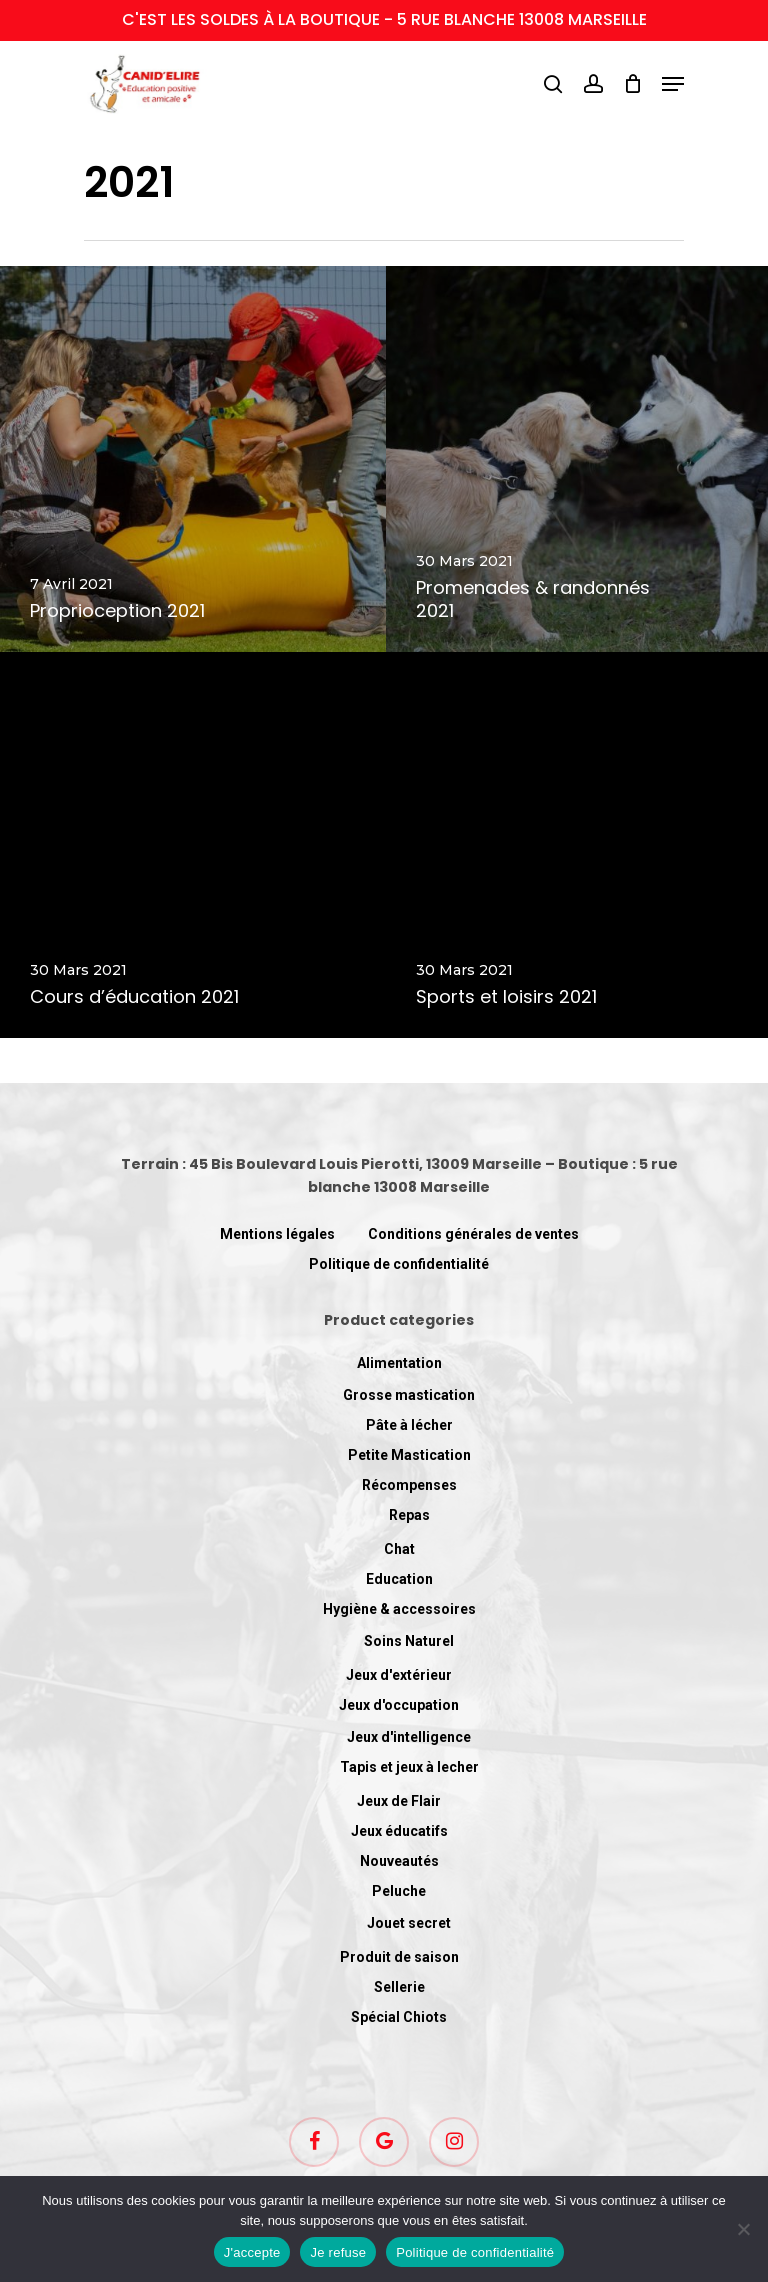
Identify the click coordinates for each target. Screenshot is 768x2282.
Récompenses (409, 1485)
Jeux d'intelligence (409, 1737)
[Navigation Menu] (673, 84)
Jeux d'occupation (399, 1705)
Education (399, 1579)
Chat (399, 1549)
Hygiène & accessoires (399, 1609)
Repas (409, 1515)
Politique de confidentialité (399, 1264)
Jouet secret (409, 1923)
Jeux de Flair (399, 1801)
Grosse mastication (409, 1395)
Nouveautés (399, 1861)
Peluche (399, 1891)
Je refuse (338, 2252)
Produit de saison (399, 1957)
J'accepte (252, 2252)
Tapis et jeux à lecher (409, 1767)
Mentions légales (277, 1234)
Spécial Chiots (399, 2017)
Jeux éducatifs (399, 1831)
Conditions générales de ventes (473, 1234)
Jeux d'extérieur (399, 1675)
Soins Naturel (409, 1641)
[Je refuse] (743, 2229)
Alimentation (399, 1363)
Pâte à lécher (409, 1425)
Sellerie (399, 1987)
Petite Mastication (409, 1455)
